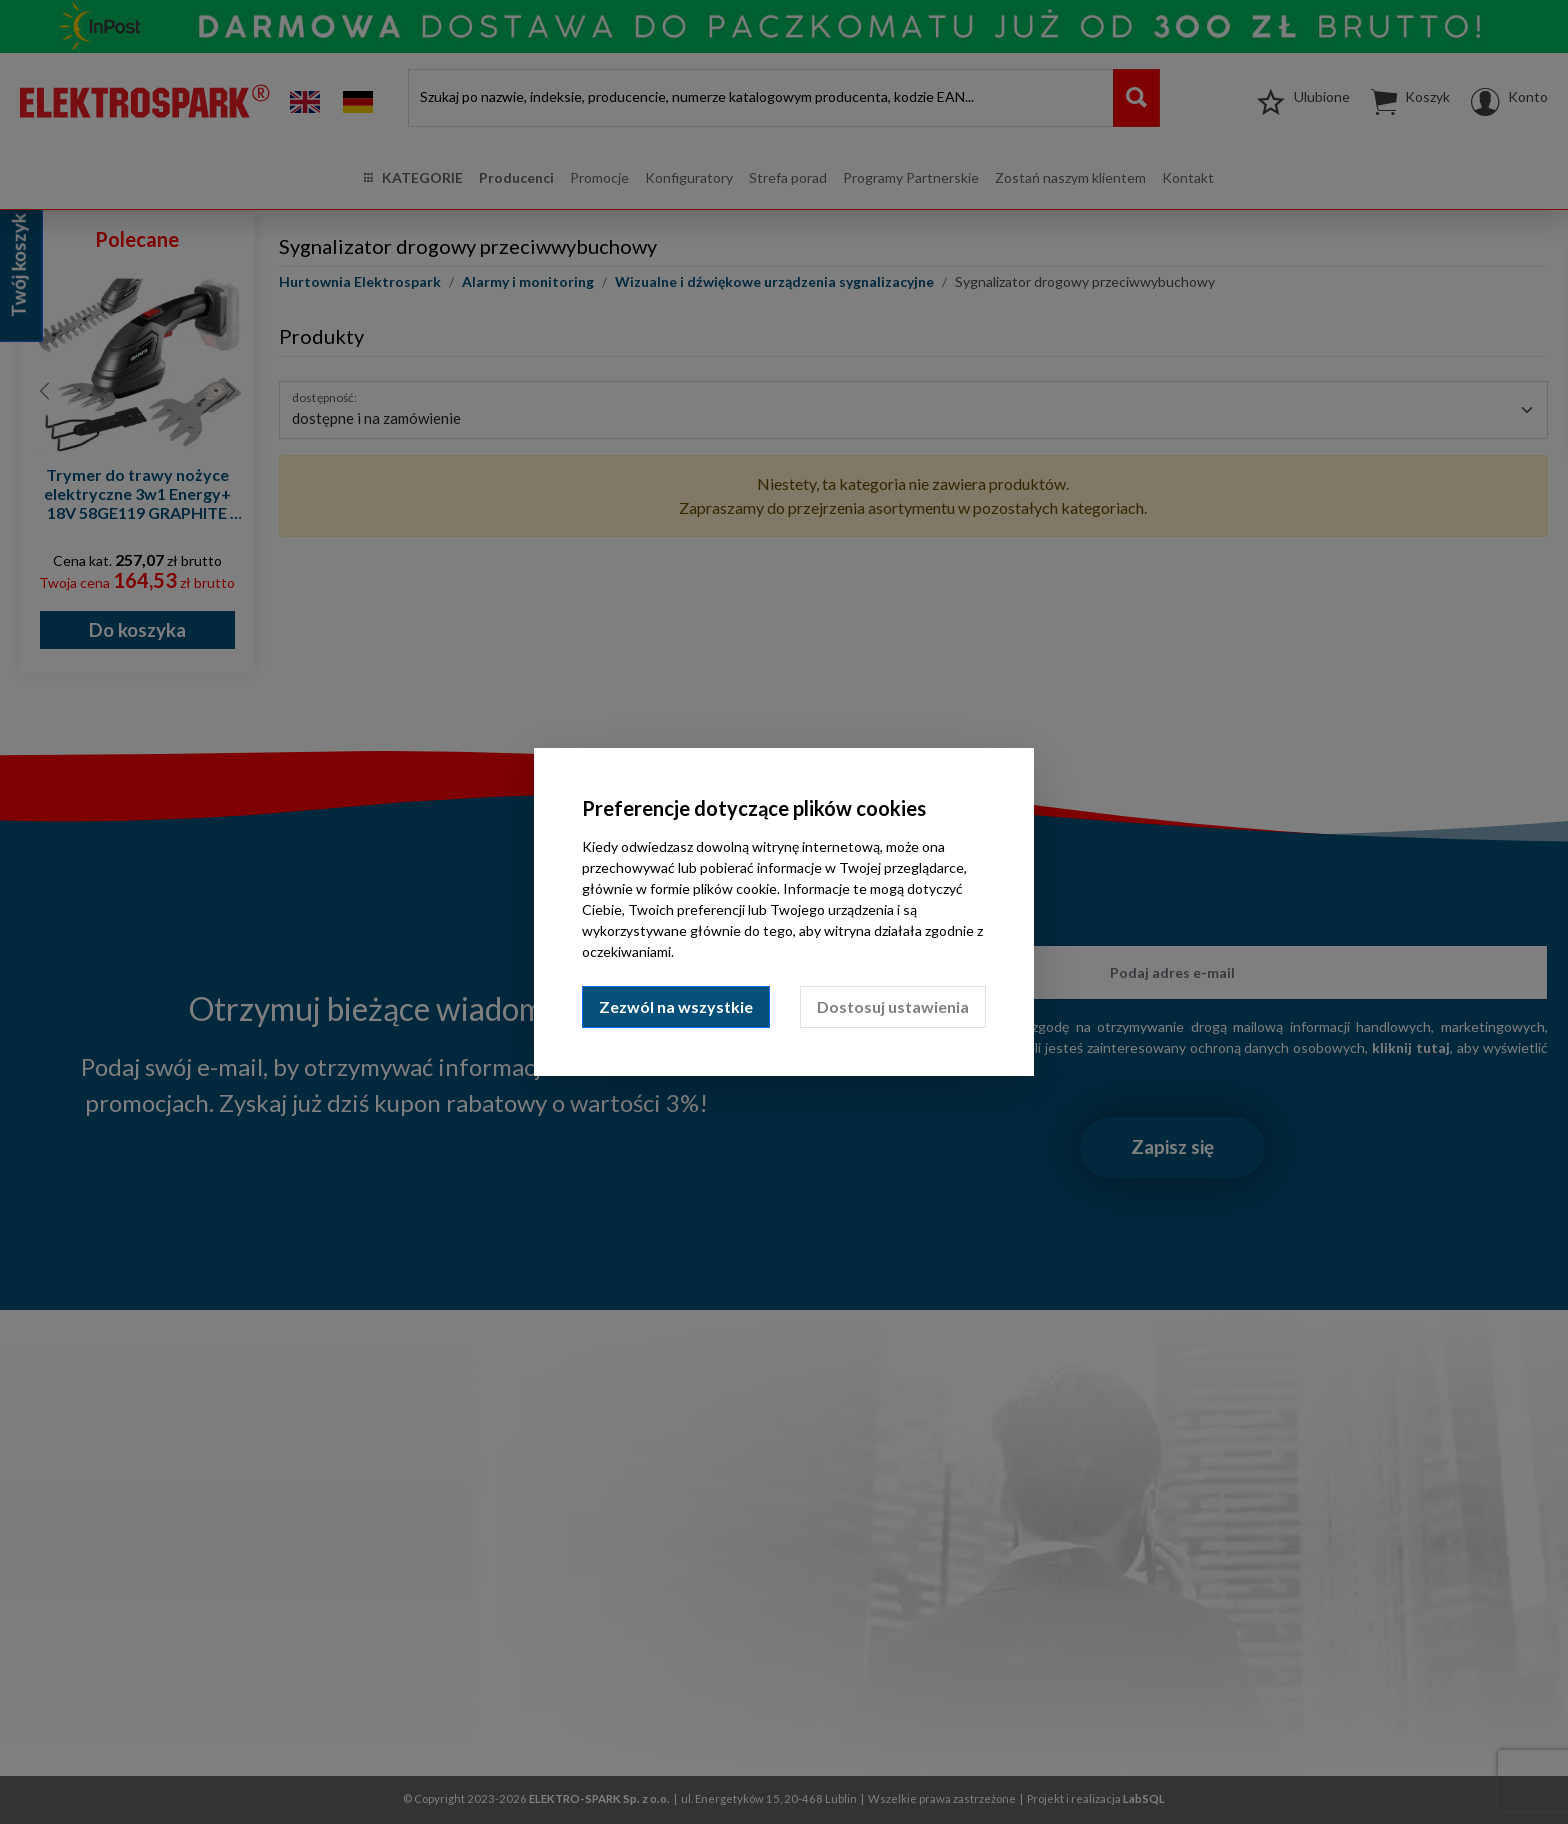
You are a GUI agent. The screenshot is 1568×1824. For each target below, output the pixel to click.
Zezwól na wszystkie (676, 1006)
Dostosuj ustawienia (893, 1006)
